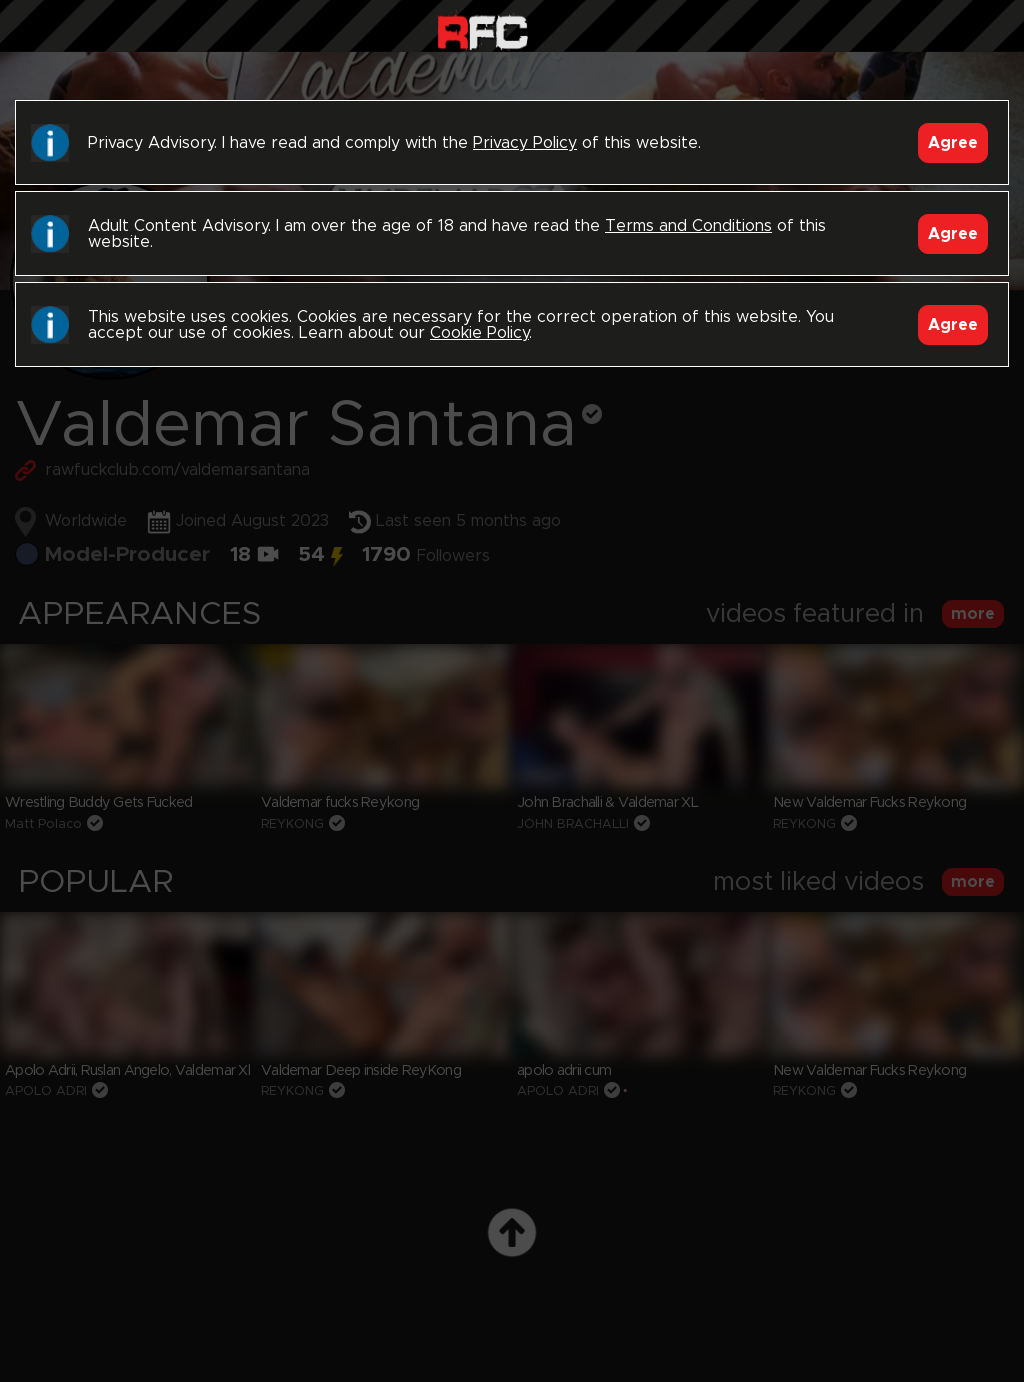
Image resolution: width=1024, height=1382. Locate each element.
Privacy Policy (525, 143)
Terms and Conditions (688, 226)
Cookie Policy (479, 333)
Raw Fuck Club (482, 30)
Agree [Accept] (953, 143)
